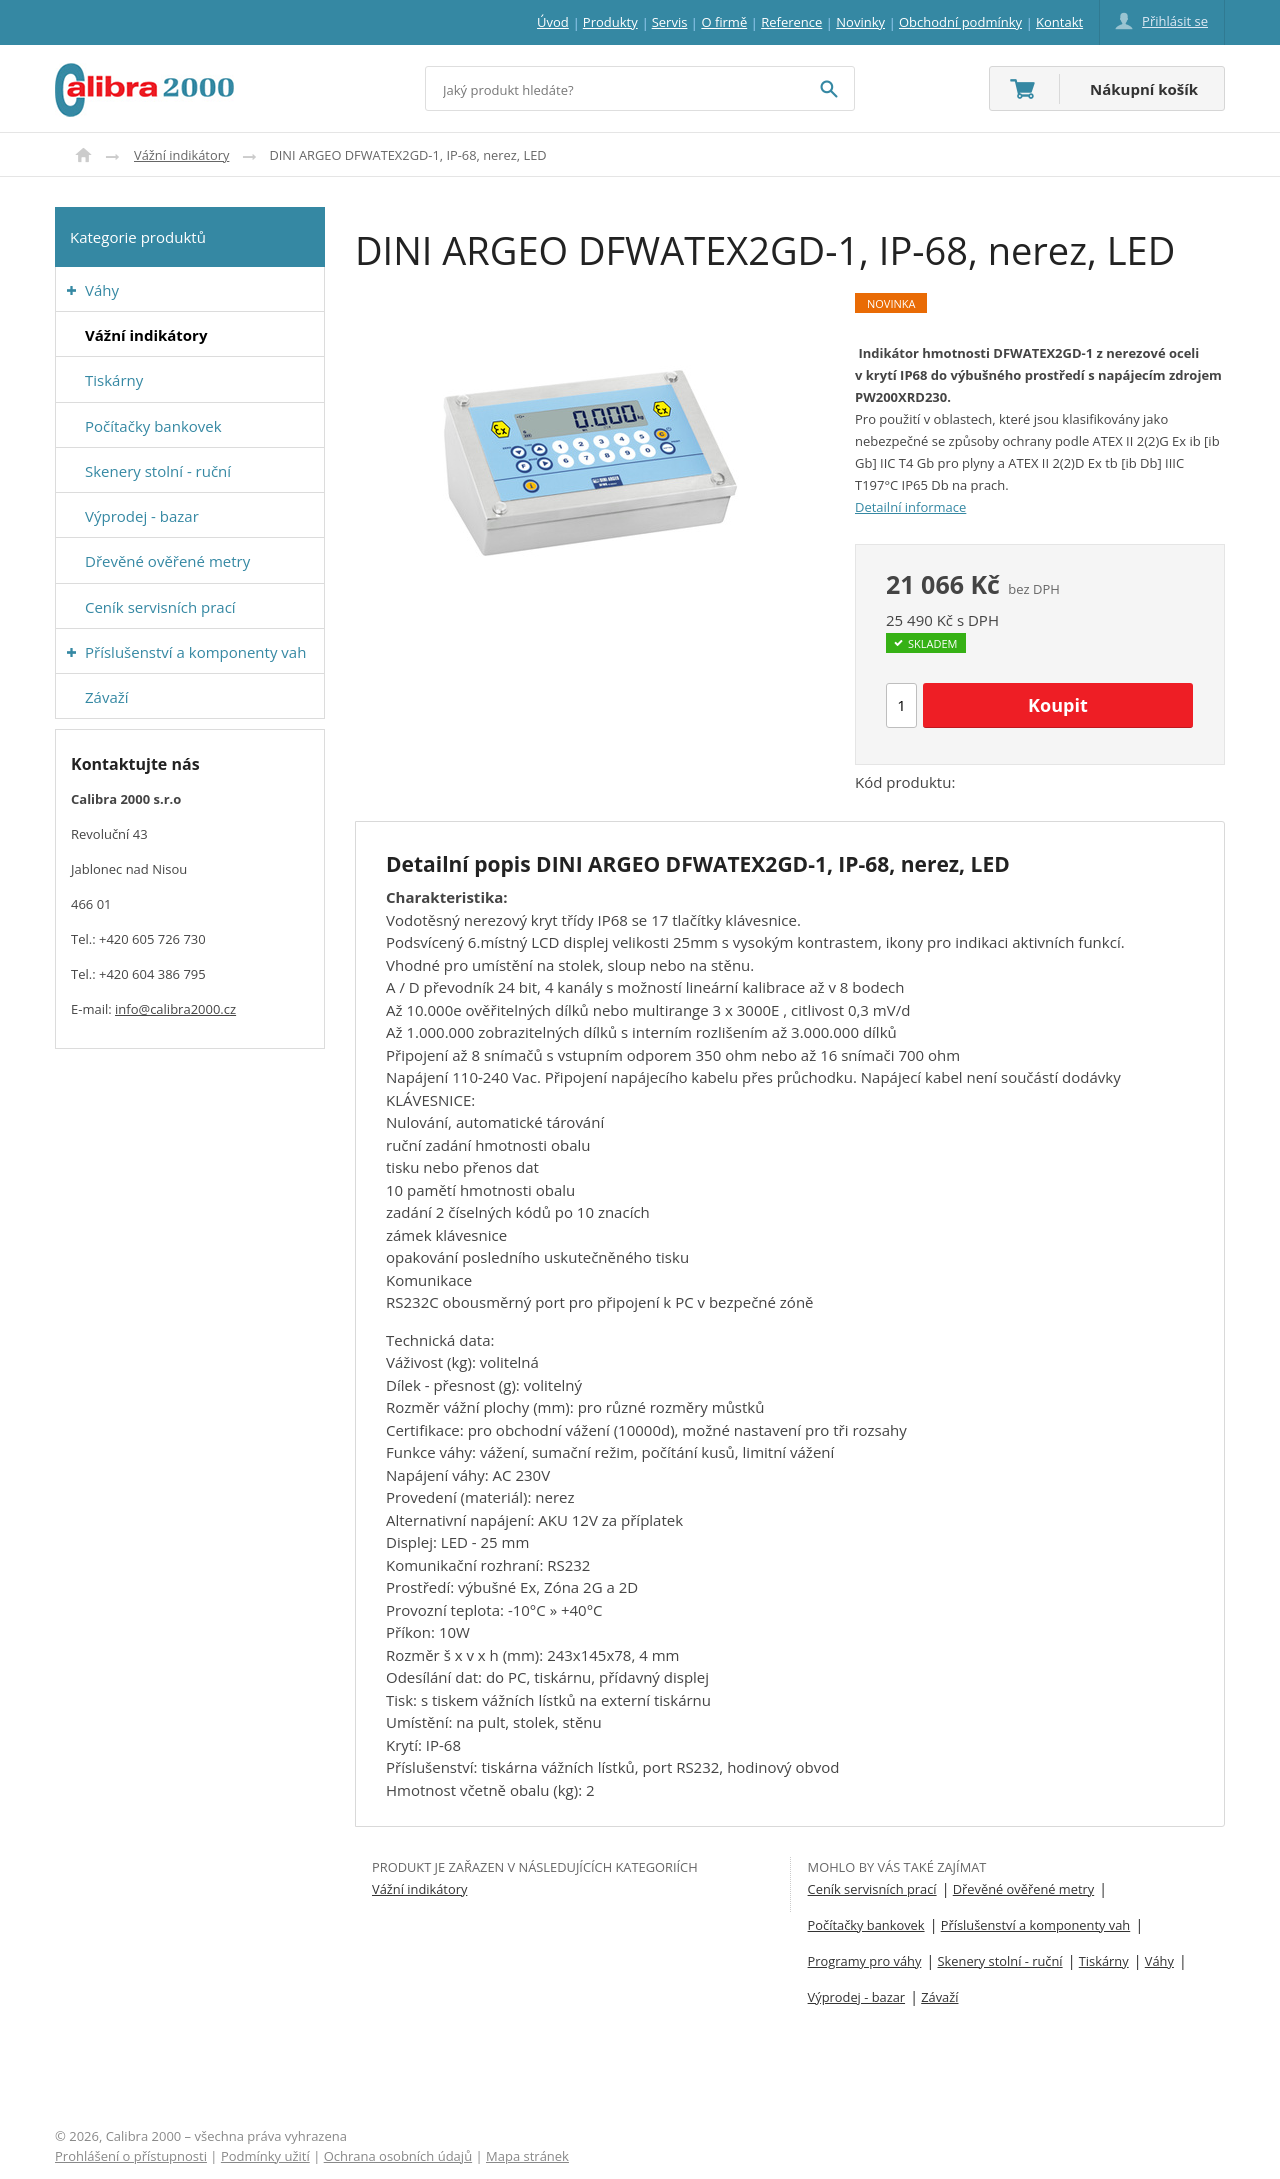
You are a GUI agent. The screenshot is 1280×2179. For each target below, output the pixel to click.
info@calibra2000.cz (175, 1009)
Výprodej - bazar (856, 1997)
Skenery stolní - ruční (1000, 1961)
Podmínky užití (265, 2156)
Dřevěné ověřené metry (1023, 1889)
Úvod (83, 155)
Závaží (939, 1997)
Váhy (1159, 1961)
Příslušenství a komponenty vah (1036, 1925)
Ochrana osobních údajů (398, 2156)
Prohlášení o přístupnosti (131, 2156)
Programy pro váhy (865, 1961)
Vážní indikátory (181, 155)
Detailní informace (910, 507)
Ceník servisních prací (872, 1889)
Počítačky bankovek (866, 1925)
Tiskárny (1104, 1961)
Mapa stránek (527, 2156)
